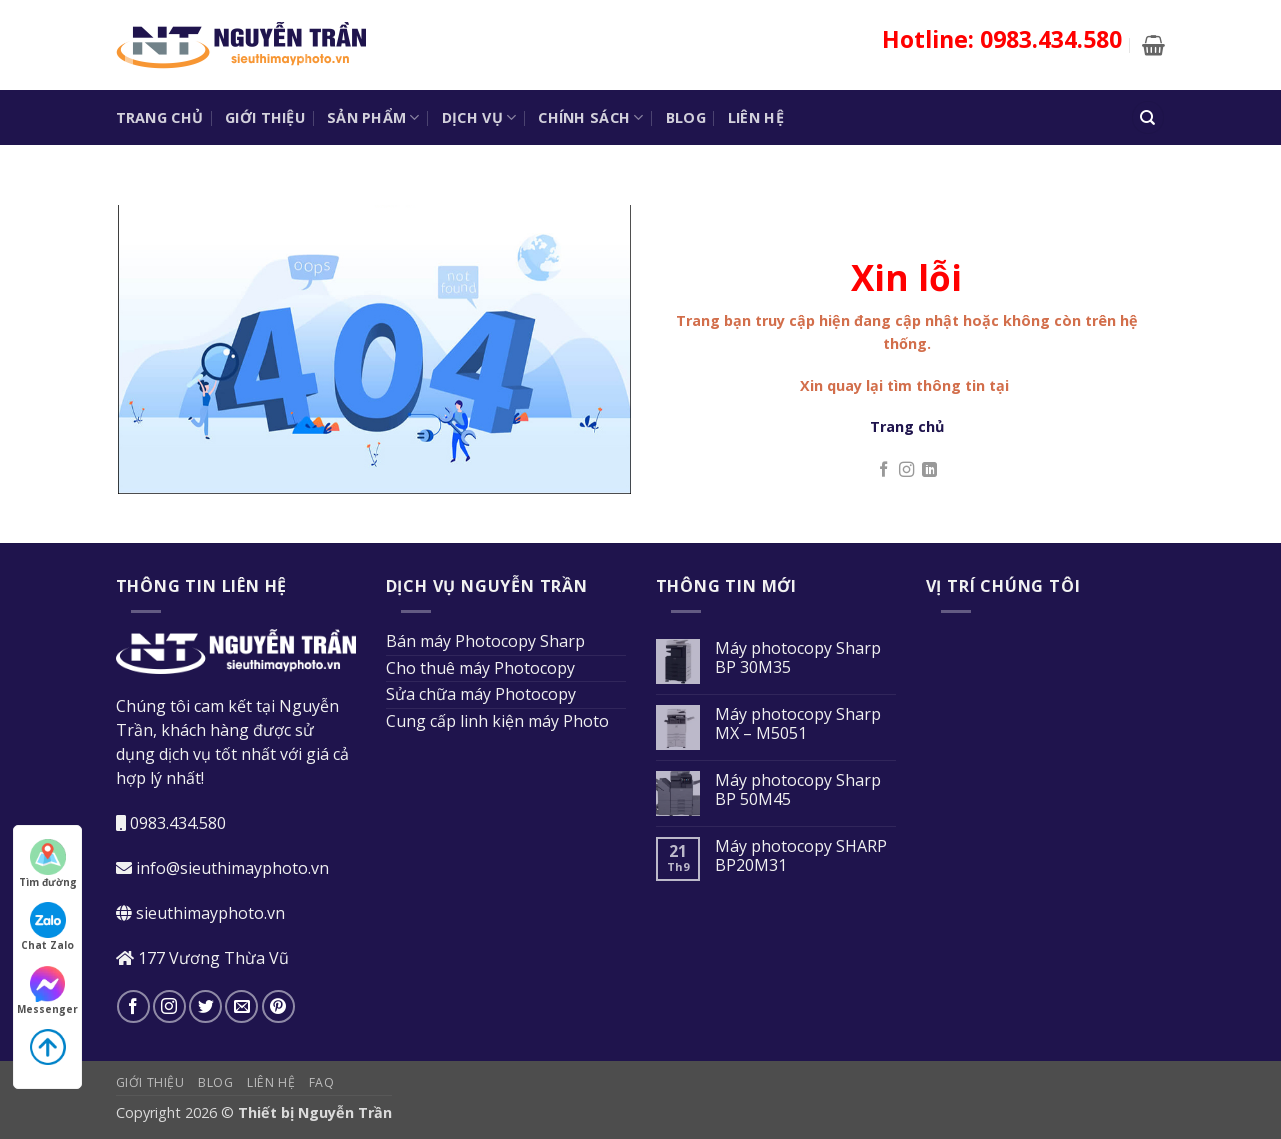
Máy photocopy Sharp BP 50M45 (798, 790)
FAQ (322, 1082)
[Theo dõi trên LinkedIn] (929, 470)
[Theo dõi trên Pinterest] (278, 1006)
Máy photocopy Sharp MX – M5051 (798, 724)
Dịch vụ (479, 118)
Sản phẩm (373, 118)
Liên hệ (756, 117)
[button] (1153, 45)
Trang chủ (160, 117)
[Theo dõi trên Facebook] (883, 470)
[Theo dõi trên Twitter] (205, 1006)
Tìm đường (48, 864)
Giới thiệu (265, 117)
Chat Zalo (47, 927)
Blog (686, 117)
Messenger (47, 991)
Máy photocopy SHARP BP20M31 (801, 856)
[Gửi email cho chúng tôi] (241, 1006)
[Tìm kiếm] (1148, 117)
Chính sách (590, 118)
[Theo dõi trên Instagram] (906, 470)
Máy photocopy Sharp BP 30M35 (798, 658)
